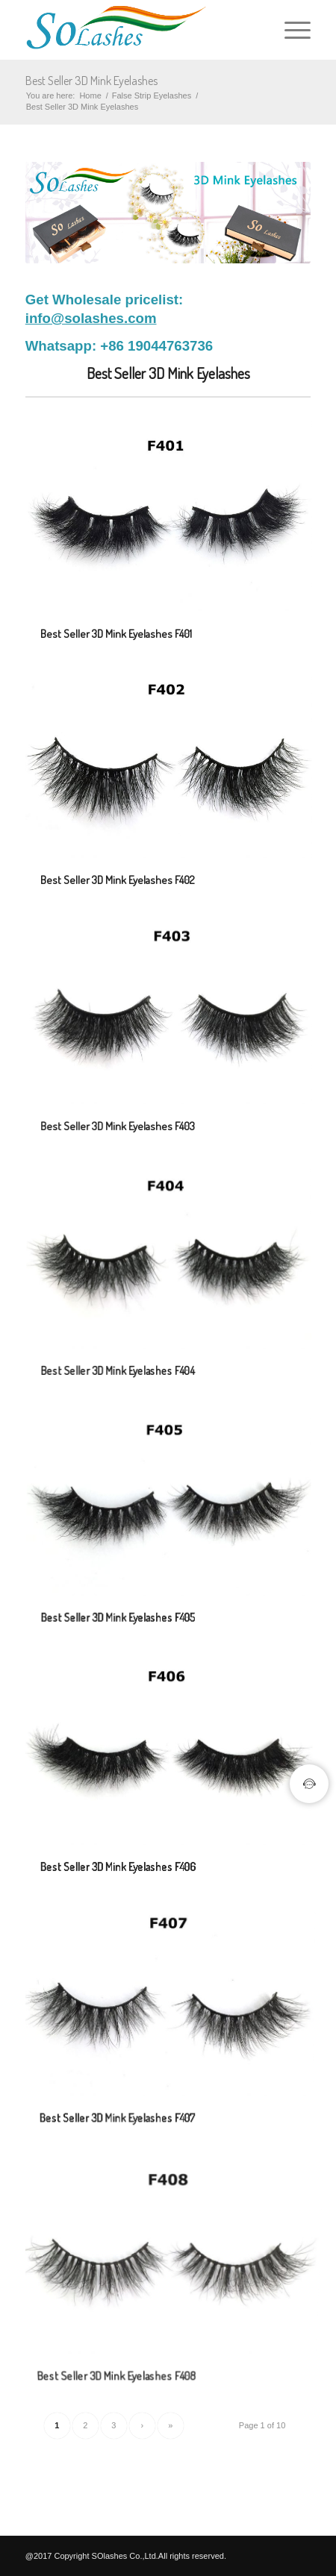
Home (90, 95)
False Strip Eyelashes (151, 95)
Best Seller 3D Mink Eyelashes (91, 80)
